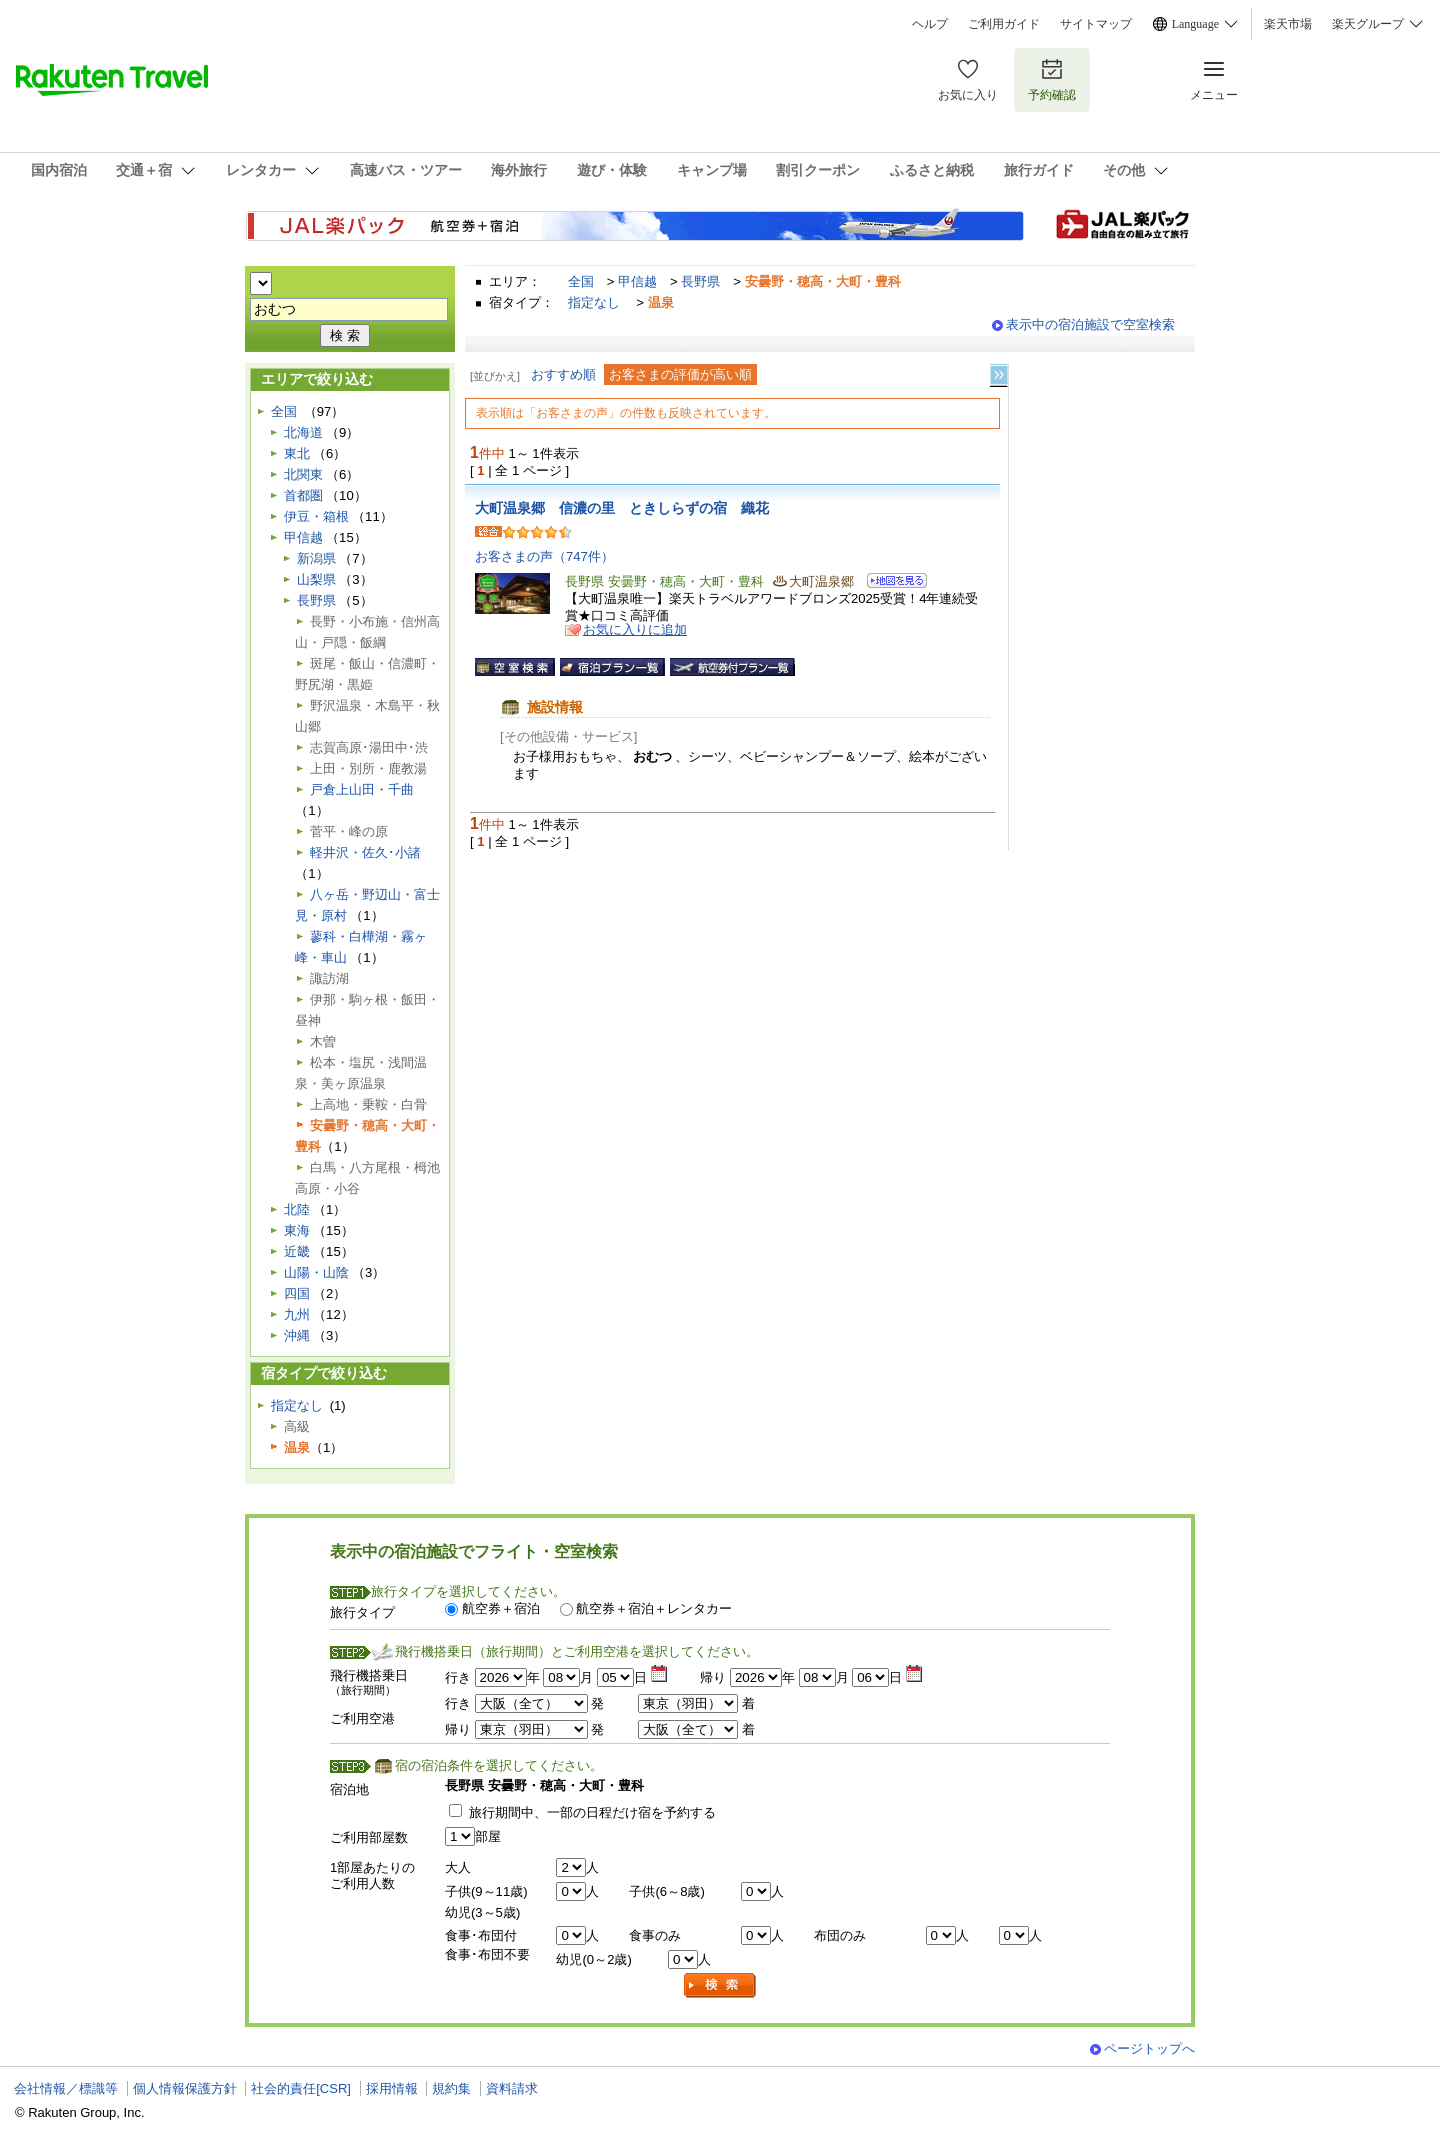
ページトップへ (1149, 2048)
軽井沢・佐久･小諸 (365, 852)
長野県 (700, 281)
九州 (297, 1314)
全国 (581, 281)
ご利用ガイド (1004, 24)
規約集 (451, 2088)
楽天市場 (1288, 24)
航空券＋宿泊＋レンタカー (654, 1608)
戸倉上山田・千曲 (362, 789)
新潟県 (316, 558)
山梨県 (316, 579)
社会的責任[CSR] (301, 2088)
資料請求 (512, 2088)
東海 (297, 1230)
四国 (297, 1293)
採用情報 (392, 2088)
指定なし (594, 302)
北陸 (297, 1209)
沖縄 (297, 1335)
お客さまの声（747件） (544, 556)
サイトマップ (1096, 24)
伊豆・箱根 (316, 516)
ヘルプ (930, 24)
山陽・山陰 (316, 1272)
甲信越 (637, 281)
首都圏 (303, 495)
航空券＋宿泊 (501, 1608)
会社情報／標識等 (66, 2088)
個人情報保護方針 (185, 2088)
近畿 (297, 1251)
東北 (297, 453)
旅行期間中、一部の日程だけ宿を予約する (592, 1812)
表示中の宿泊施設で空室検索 (1090, 324)
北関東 (303, 474)
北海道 (303, 432)
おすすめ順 (563, 374)
